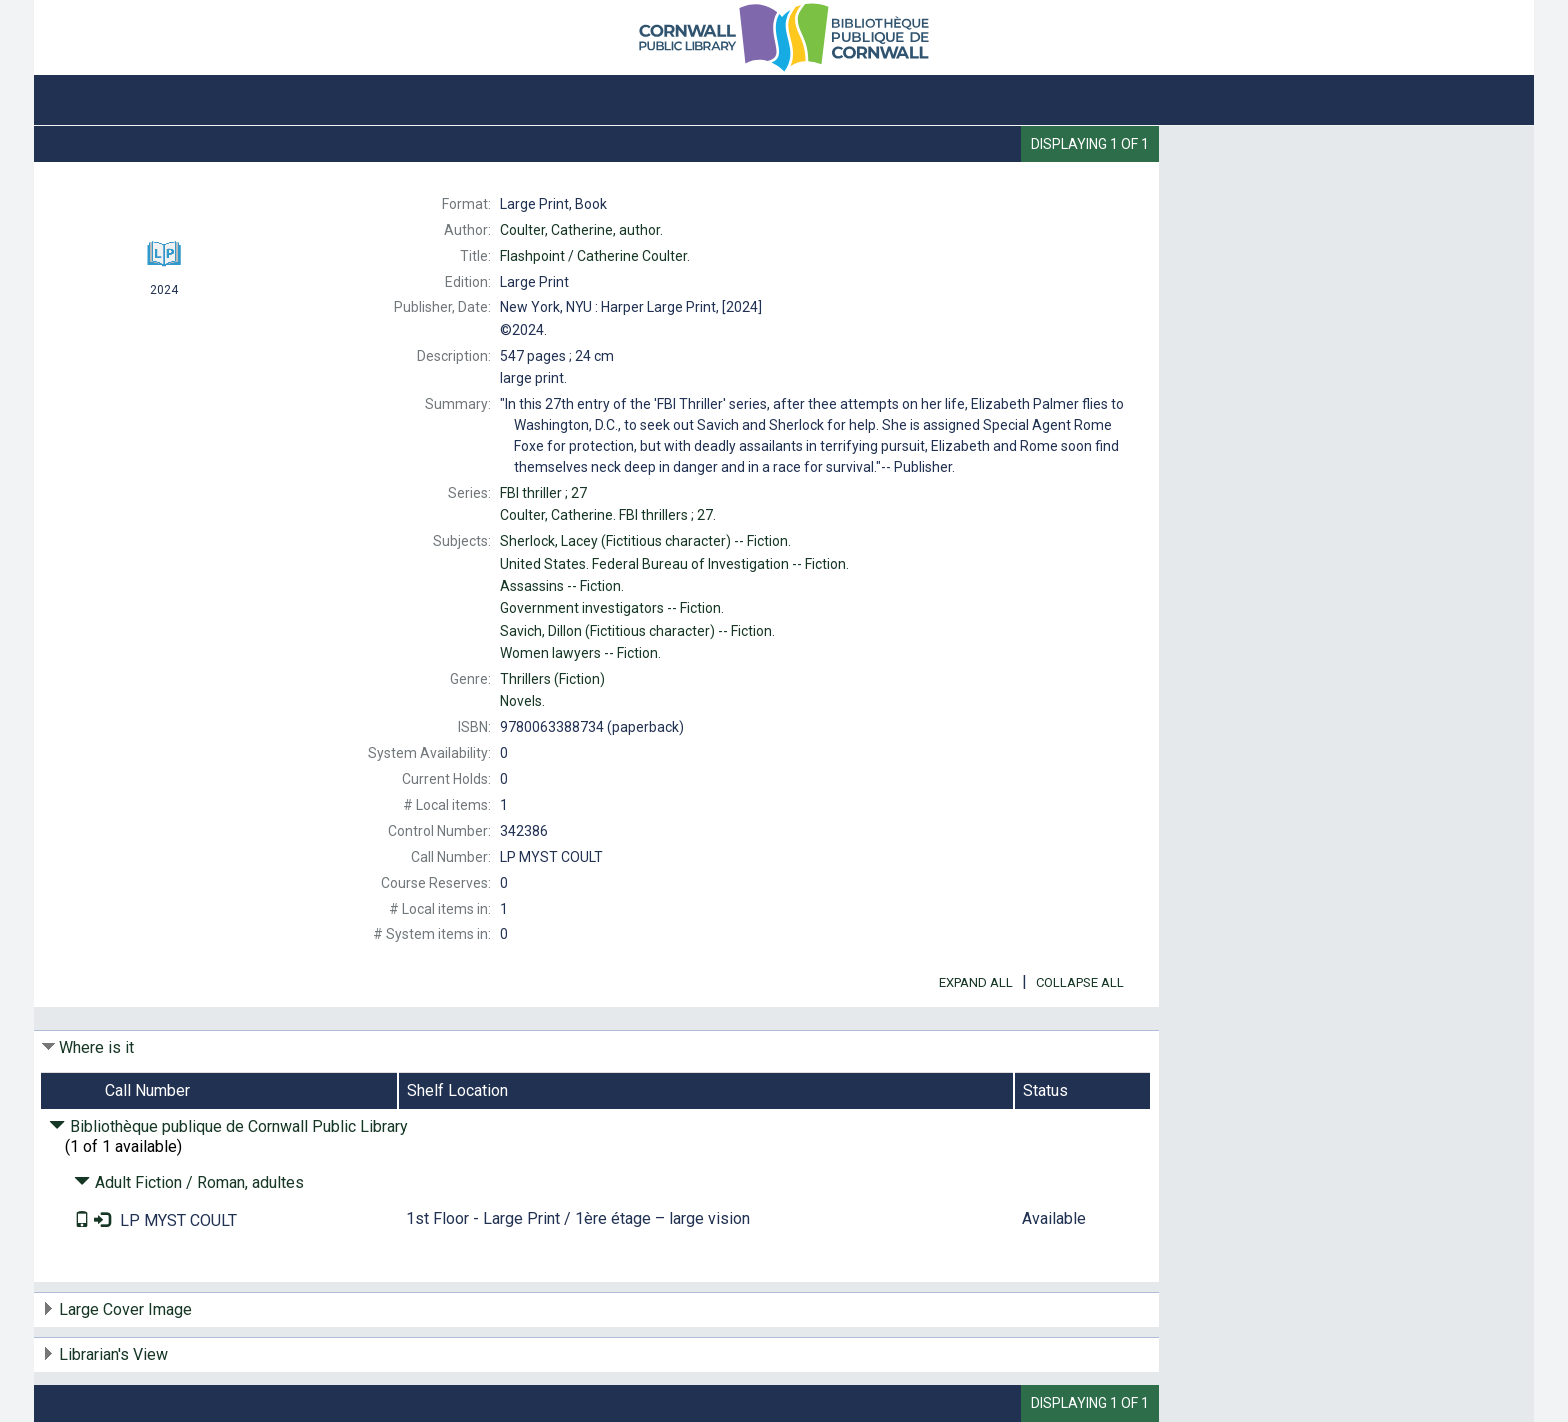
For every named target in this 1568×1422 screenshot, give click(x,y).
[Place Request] (102, 1220)
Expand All (976, 982)
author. (581, 230)
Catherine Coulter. (595, 256)
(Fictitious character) (645, 541)
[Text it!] (84, 1220)
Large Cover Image (125, 1309)
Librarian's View (113, 1354)
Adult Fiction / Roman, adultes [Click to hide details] (189, 1182)
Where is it (96, 1047)
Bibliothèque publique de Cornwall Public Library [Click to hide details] (228, 1126)
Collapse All (1080, 982)
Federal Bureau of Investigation (674, 564)
